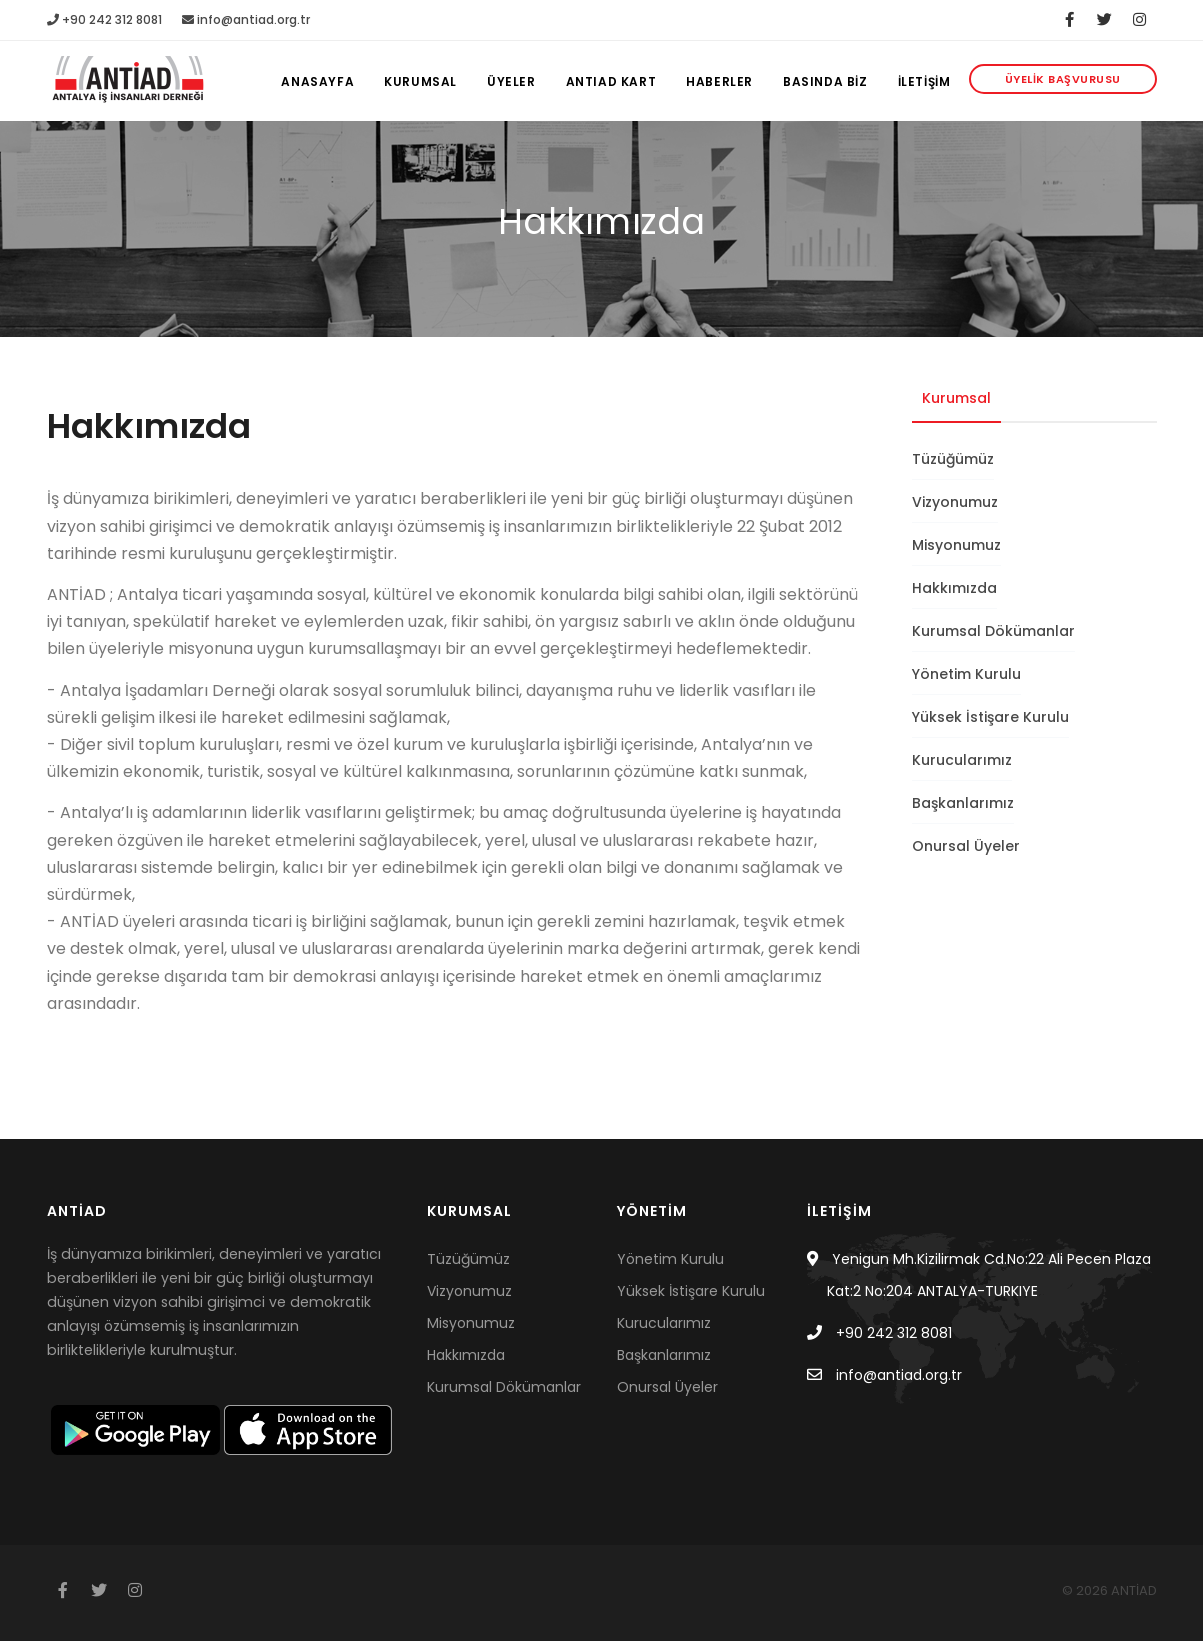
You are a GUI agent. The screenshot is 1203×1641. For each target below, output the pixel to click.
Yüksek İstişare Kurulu (990, 717)
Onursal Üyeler (966, 846)
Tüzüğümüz (953, 459)
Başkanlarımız (963, 803)
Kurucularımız (962, 760)
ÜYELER (511, 81)
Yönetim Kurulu (966, 674)
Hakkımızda (954, 588)
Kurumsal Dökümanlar (993, 631)
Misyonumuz (956, 545)
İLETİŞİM (924, 81)
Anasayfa (317, 81)
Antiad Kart (611, 81)
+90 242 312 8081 (104, 19)
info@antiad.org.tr (246, 19)
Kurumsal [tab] (956, 398)
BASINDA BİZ (825, 81)
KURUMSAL (420, 81)
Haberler (719, 81)
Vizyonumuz (955, 502)
